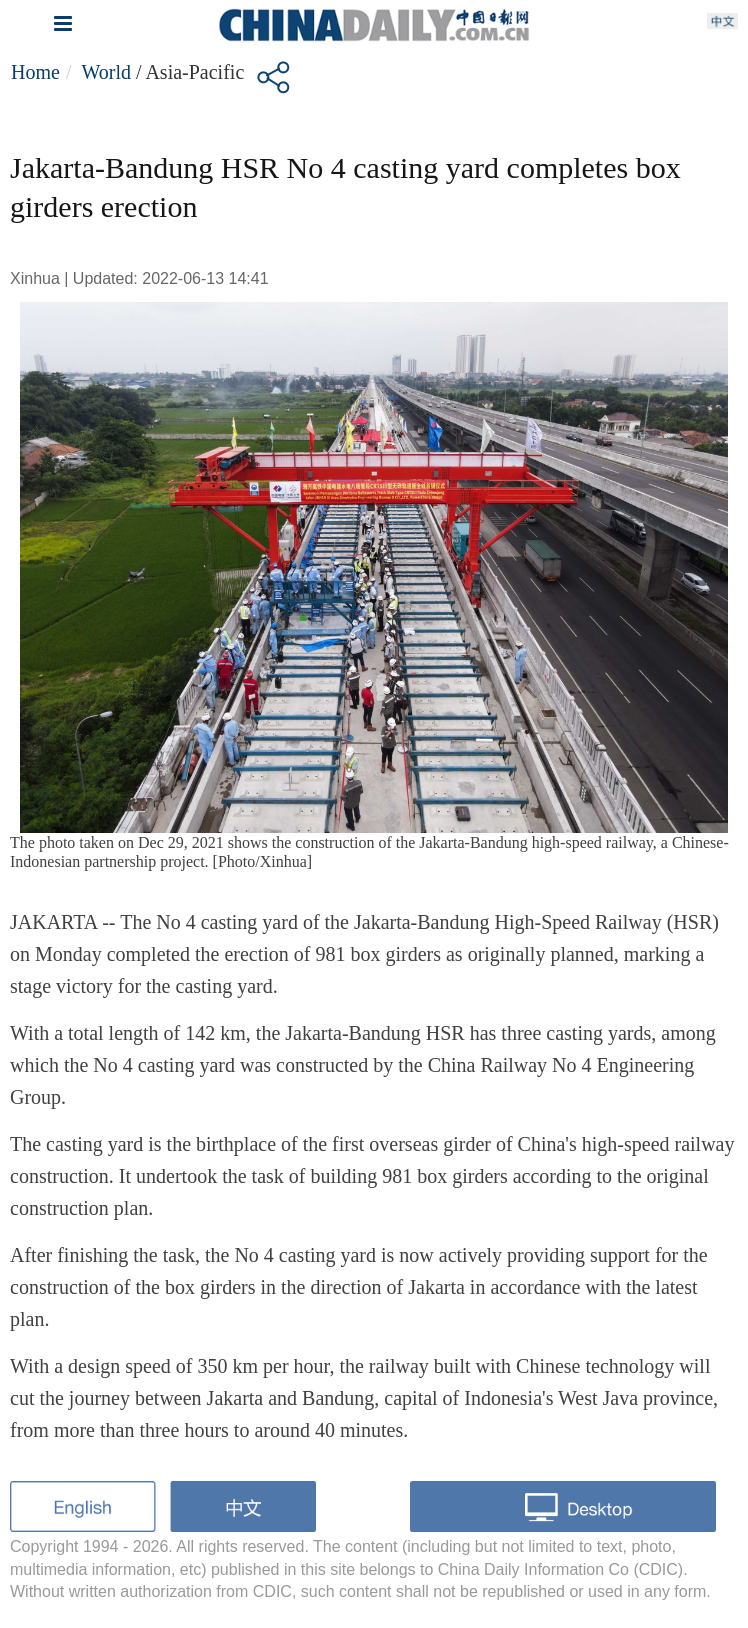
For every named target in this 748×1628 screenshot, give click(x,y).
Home (35, 72)
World (106, 72)
